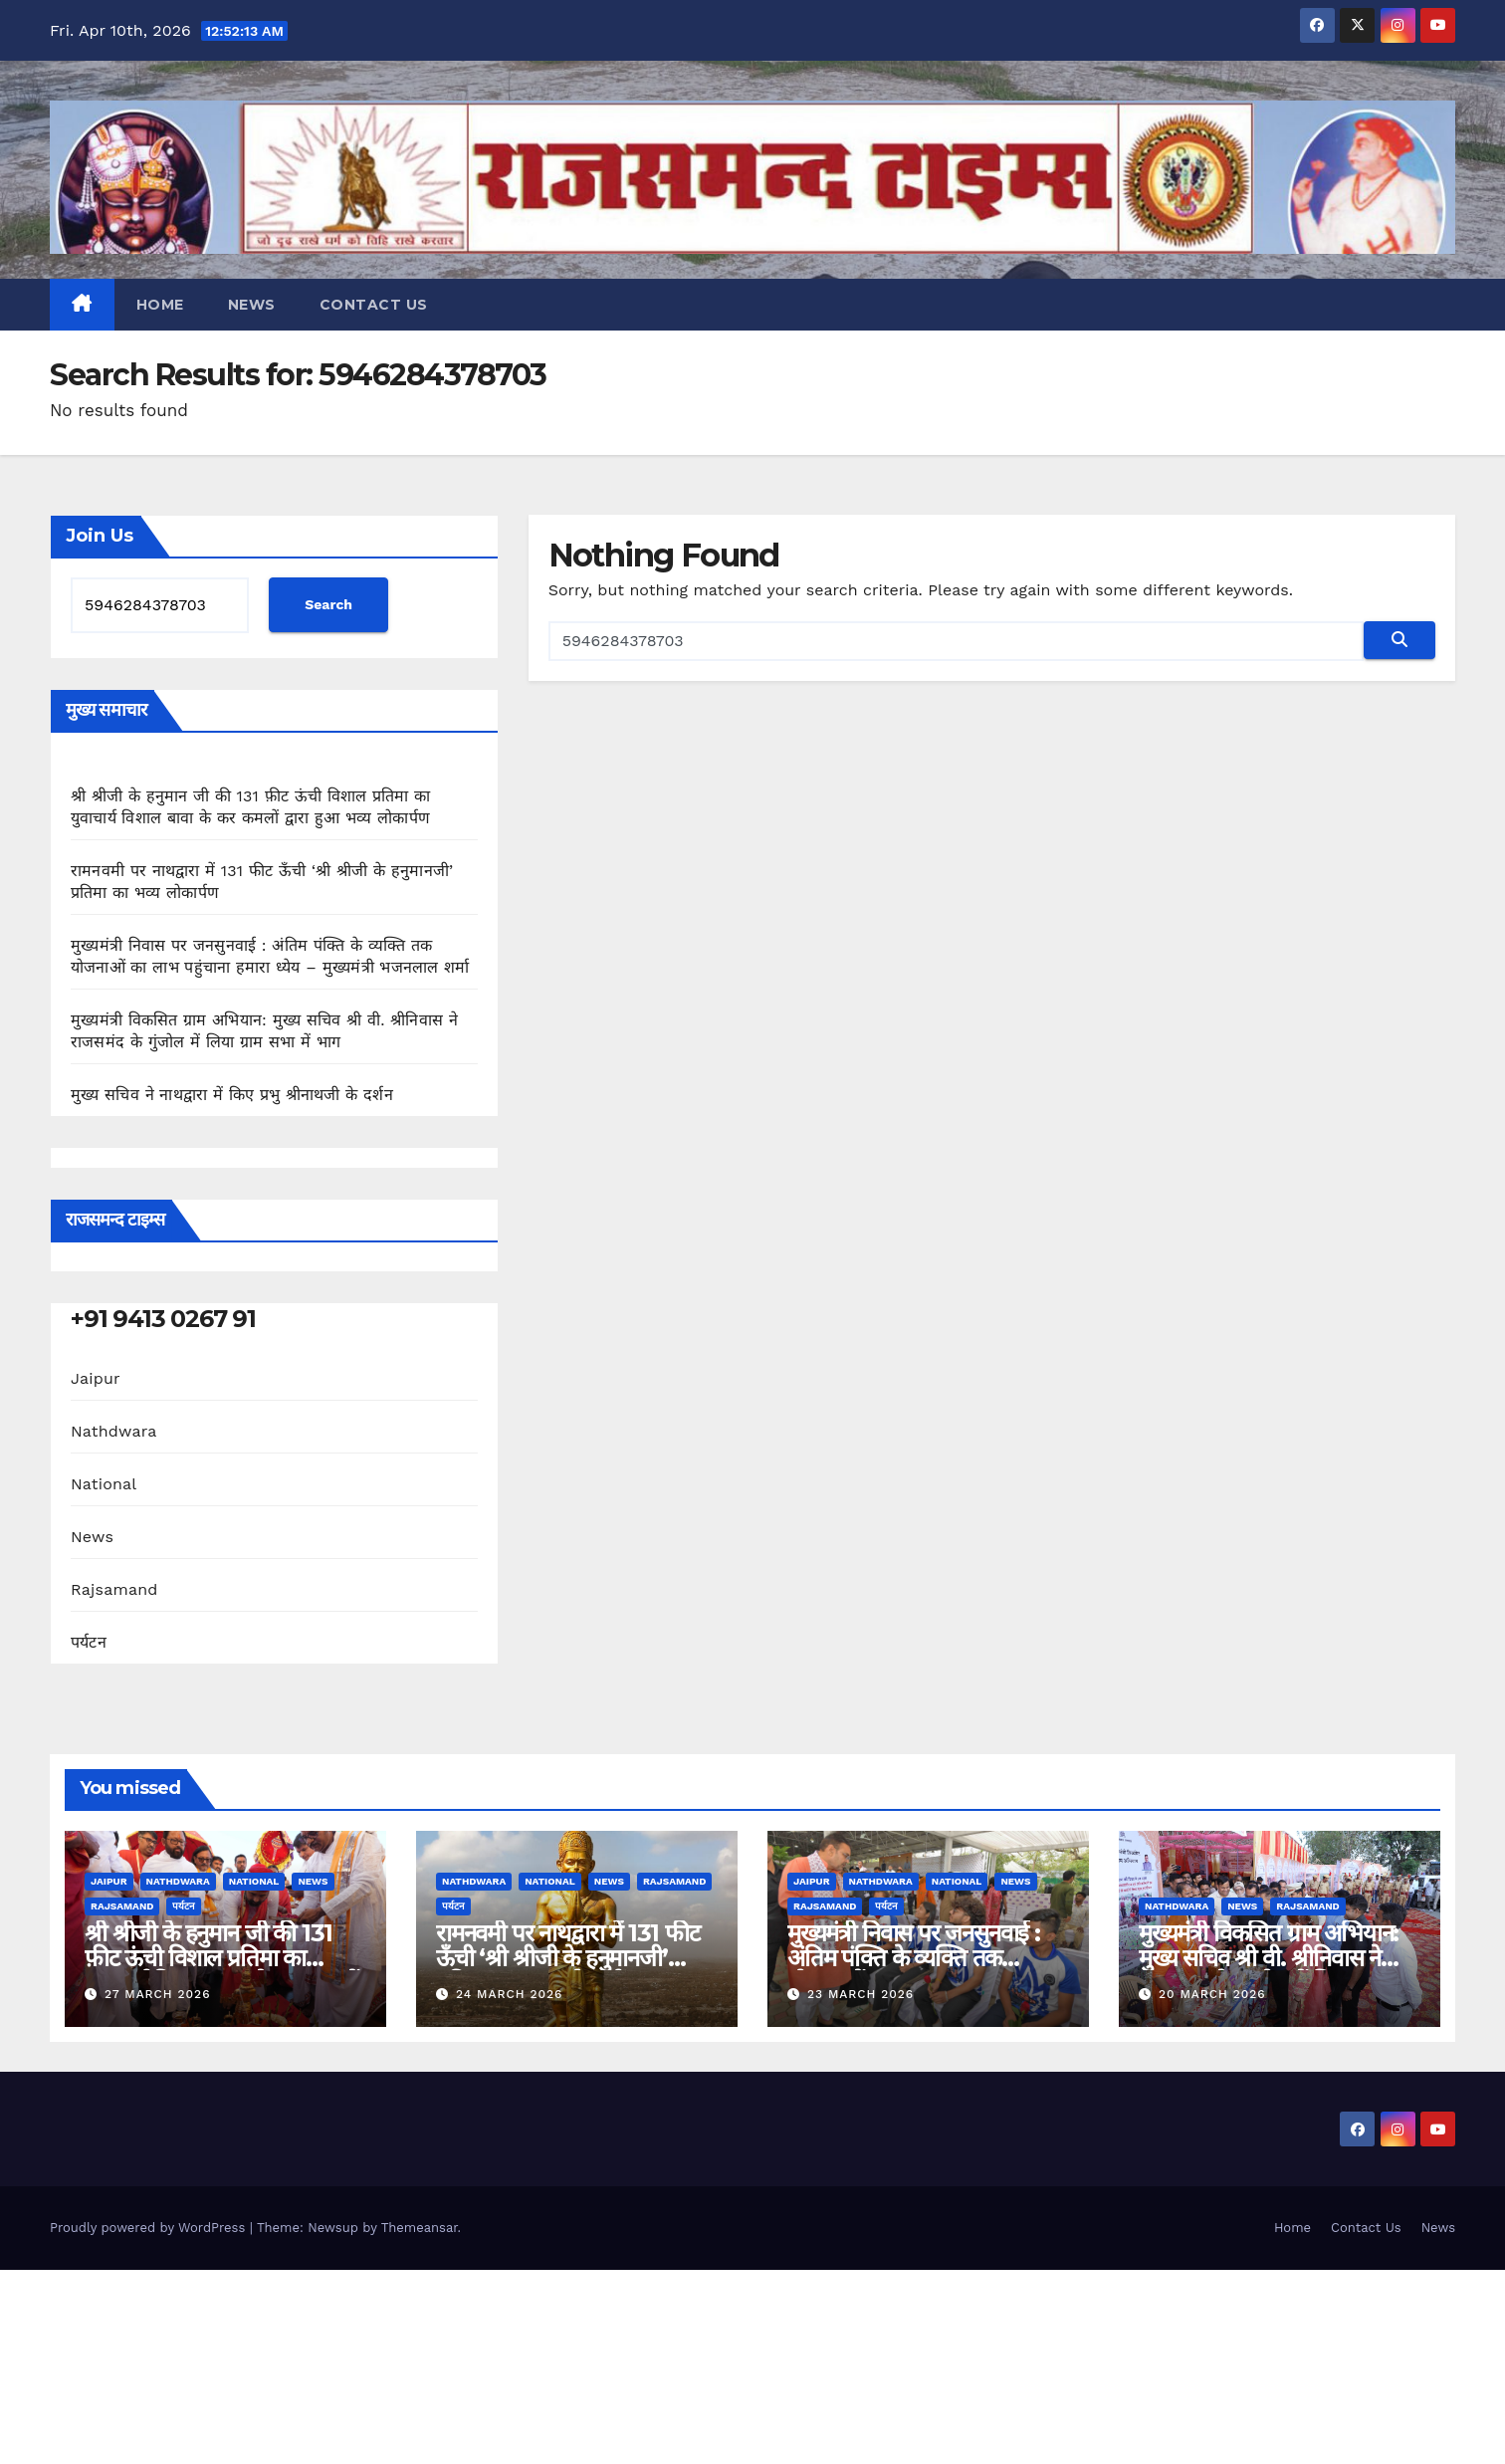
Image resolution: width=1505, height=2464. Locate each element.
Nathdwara (113, 1431)
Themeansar (419, 2227)
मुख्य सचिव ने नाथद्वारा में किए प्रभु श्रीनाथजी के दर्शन (232, 1094)
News (252, 305)
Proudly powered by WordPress (150, 2227)
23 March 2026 (860, 1994)
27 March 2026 (158, 1994)
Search (328, 604)
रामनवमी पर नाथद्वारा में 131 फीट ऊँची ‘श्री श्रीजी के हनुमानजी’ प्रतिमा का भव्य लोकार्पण (568, 1957)
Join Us (99, 536)
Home (160, 305)
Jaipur (95, 1378)
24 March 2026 (509, 1994)
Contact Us (374, 305)
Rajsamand (114, 1589)
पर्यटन (89, 1642)
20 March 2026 (1212, 1994)
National (103, 1483)
